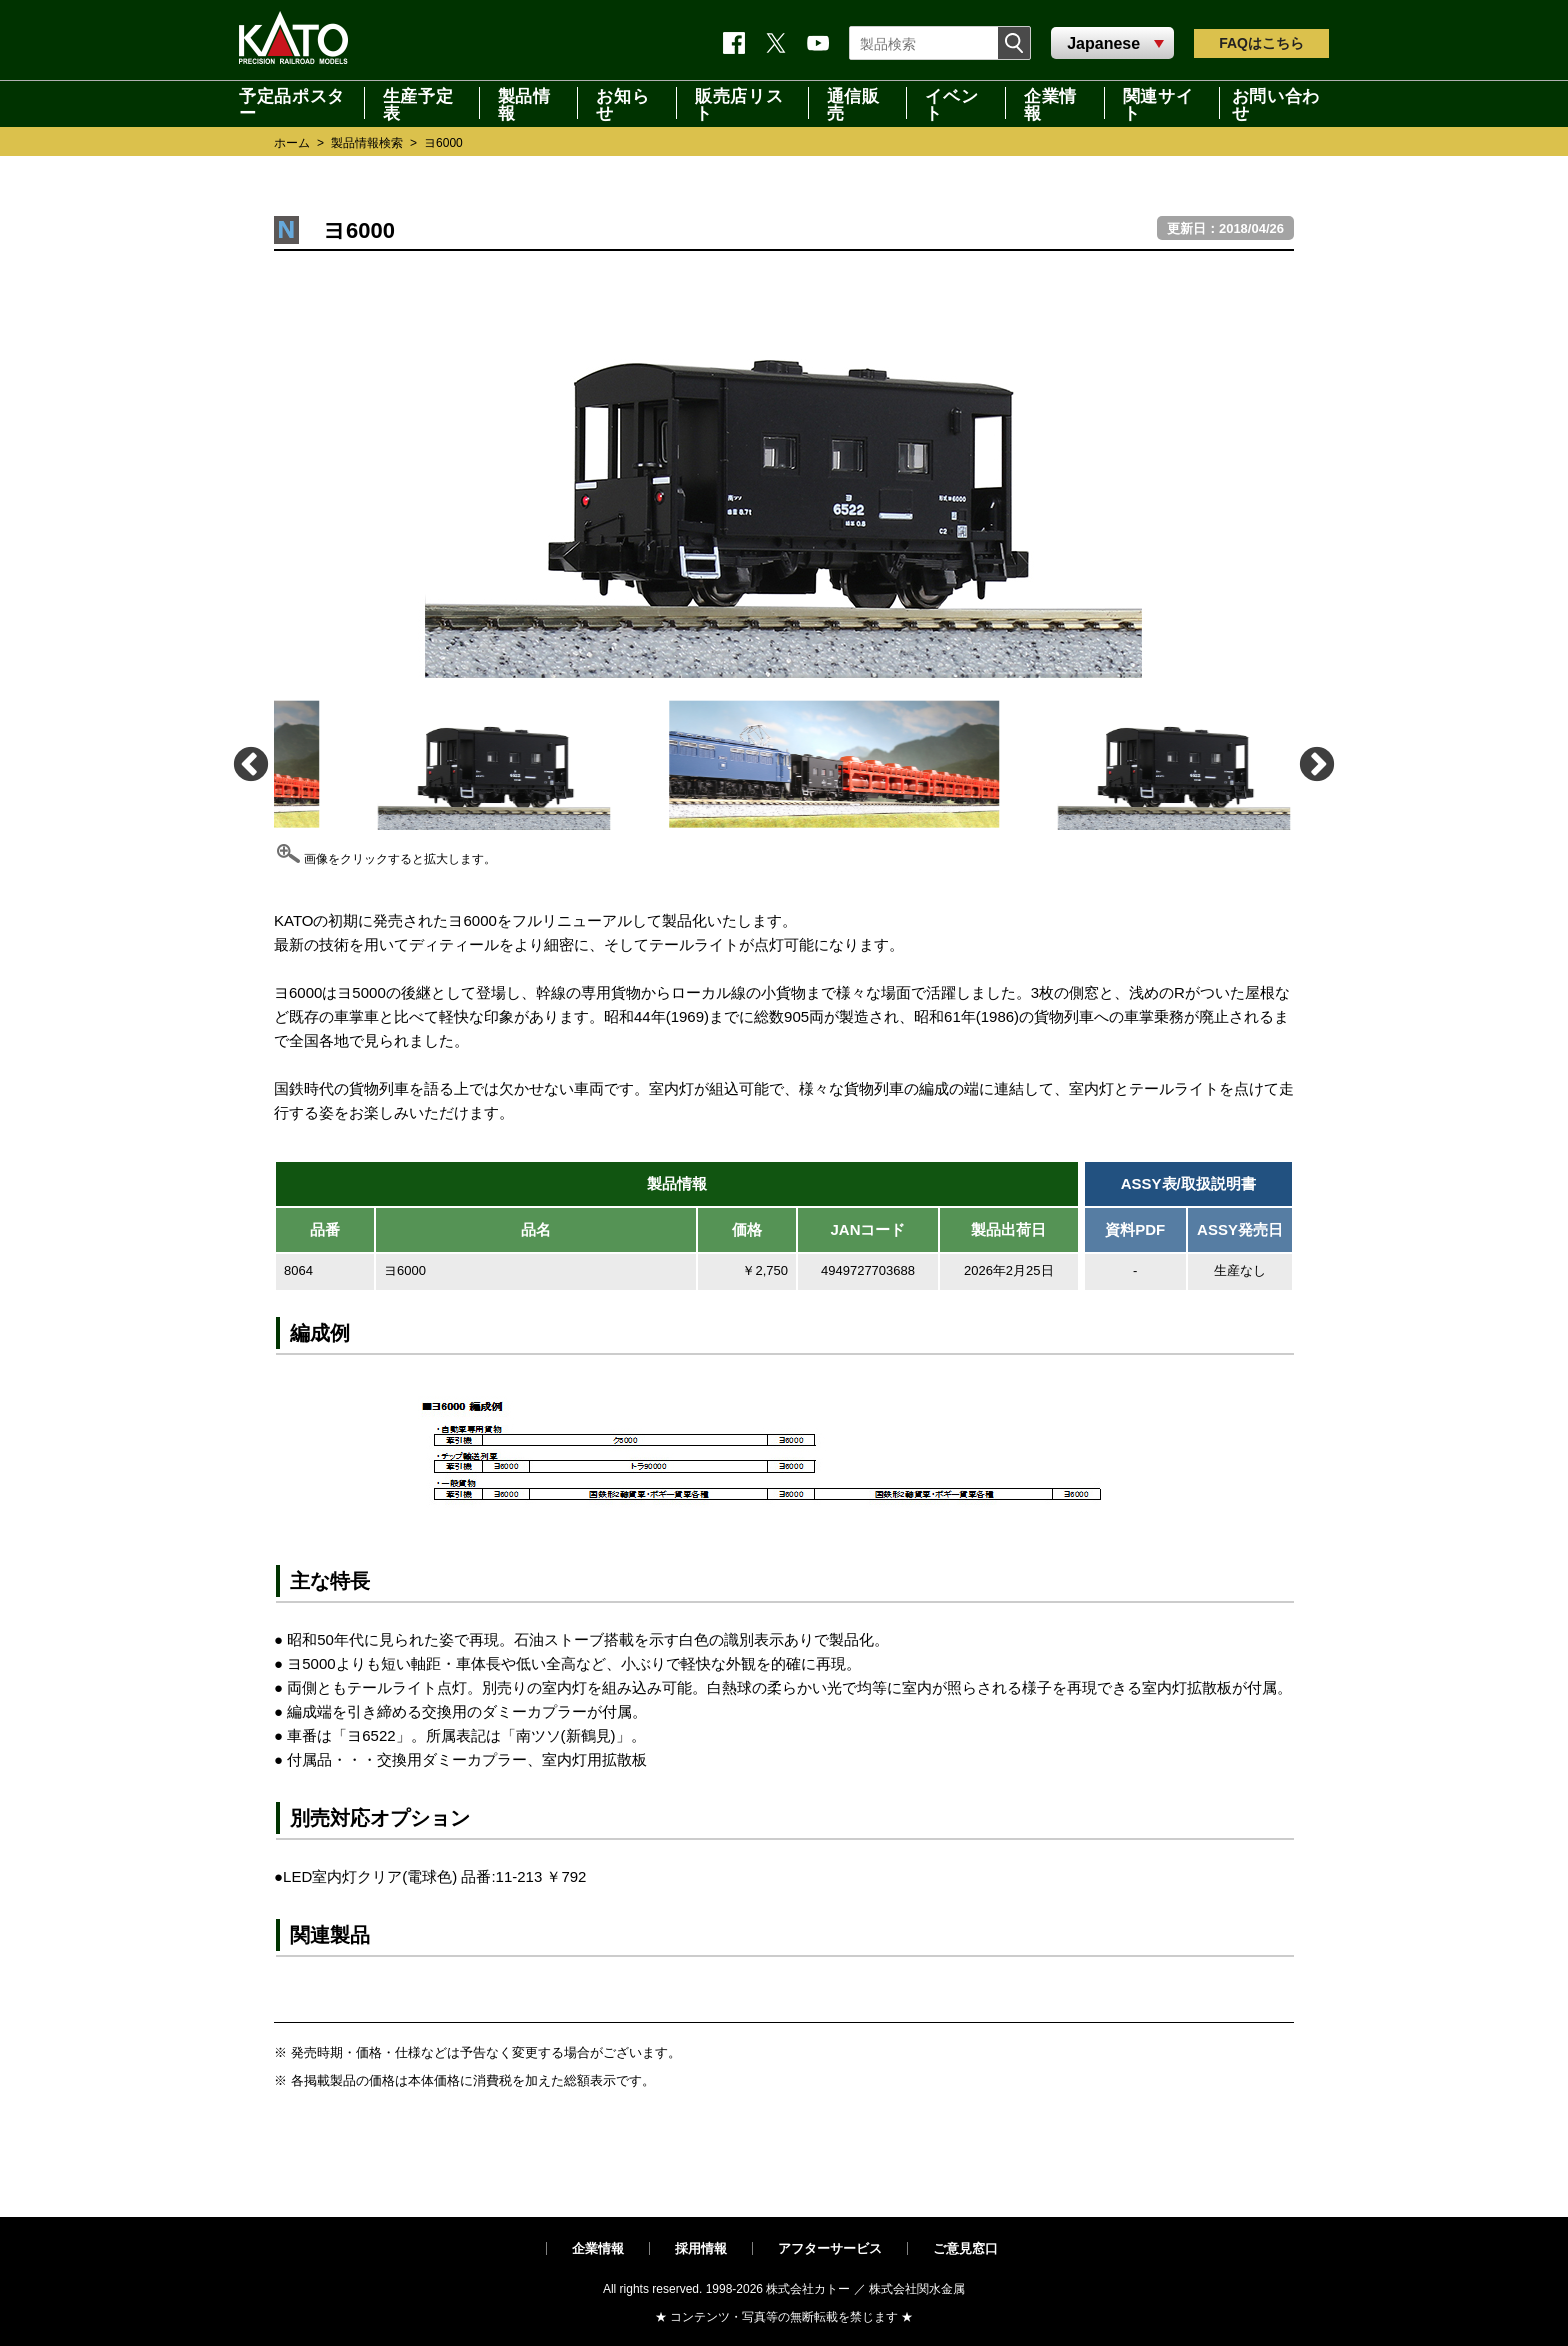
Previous (249, 763)
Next (1315, 763)
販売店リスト (739, 103)
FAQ (1261, 43)
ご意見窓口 (965, 2248)
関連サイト (1158, 103)
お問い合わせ (1276, 103)
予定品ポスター (292, 103)
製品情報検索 (367, 143)
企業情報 (1050, 103)
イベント (951, 103)
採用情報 (701, 2248)
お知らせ (622, 103)
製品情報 (524, 103)
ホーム (292, 143)
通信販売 (853, 103)
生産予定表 (418, 103)
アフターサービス (830, 2248)
